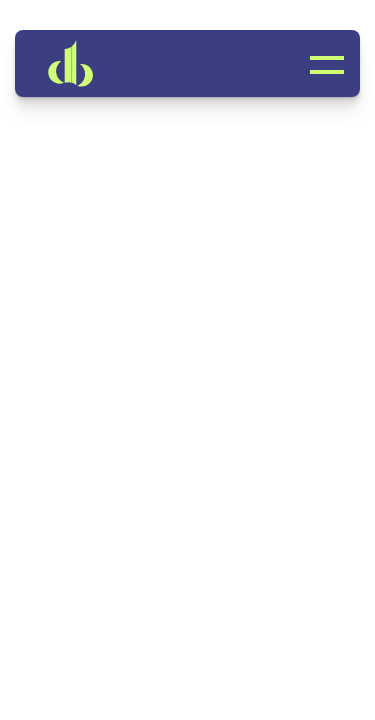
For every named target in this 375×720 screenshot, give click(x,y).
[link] (100, 63)
